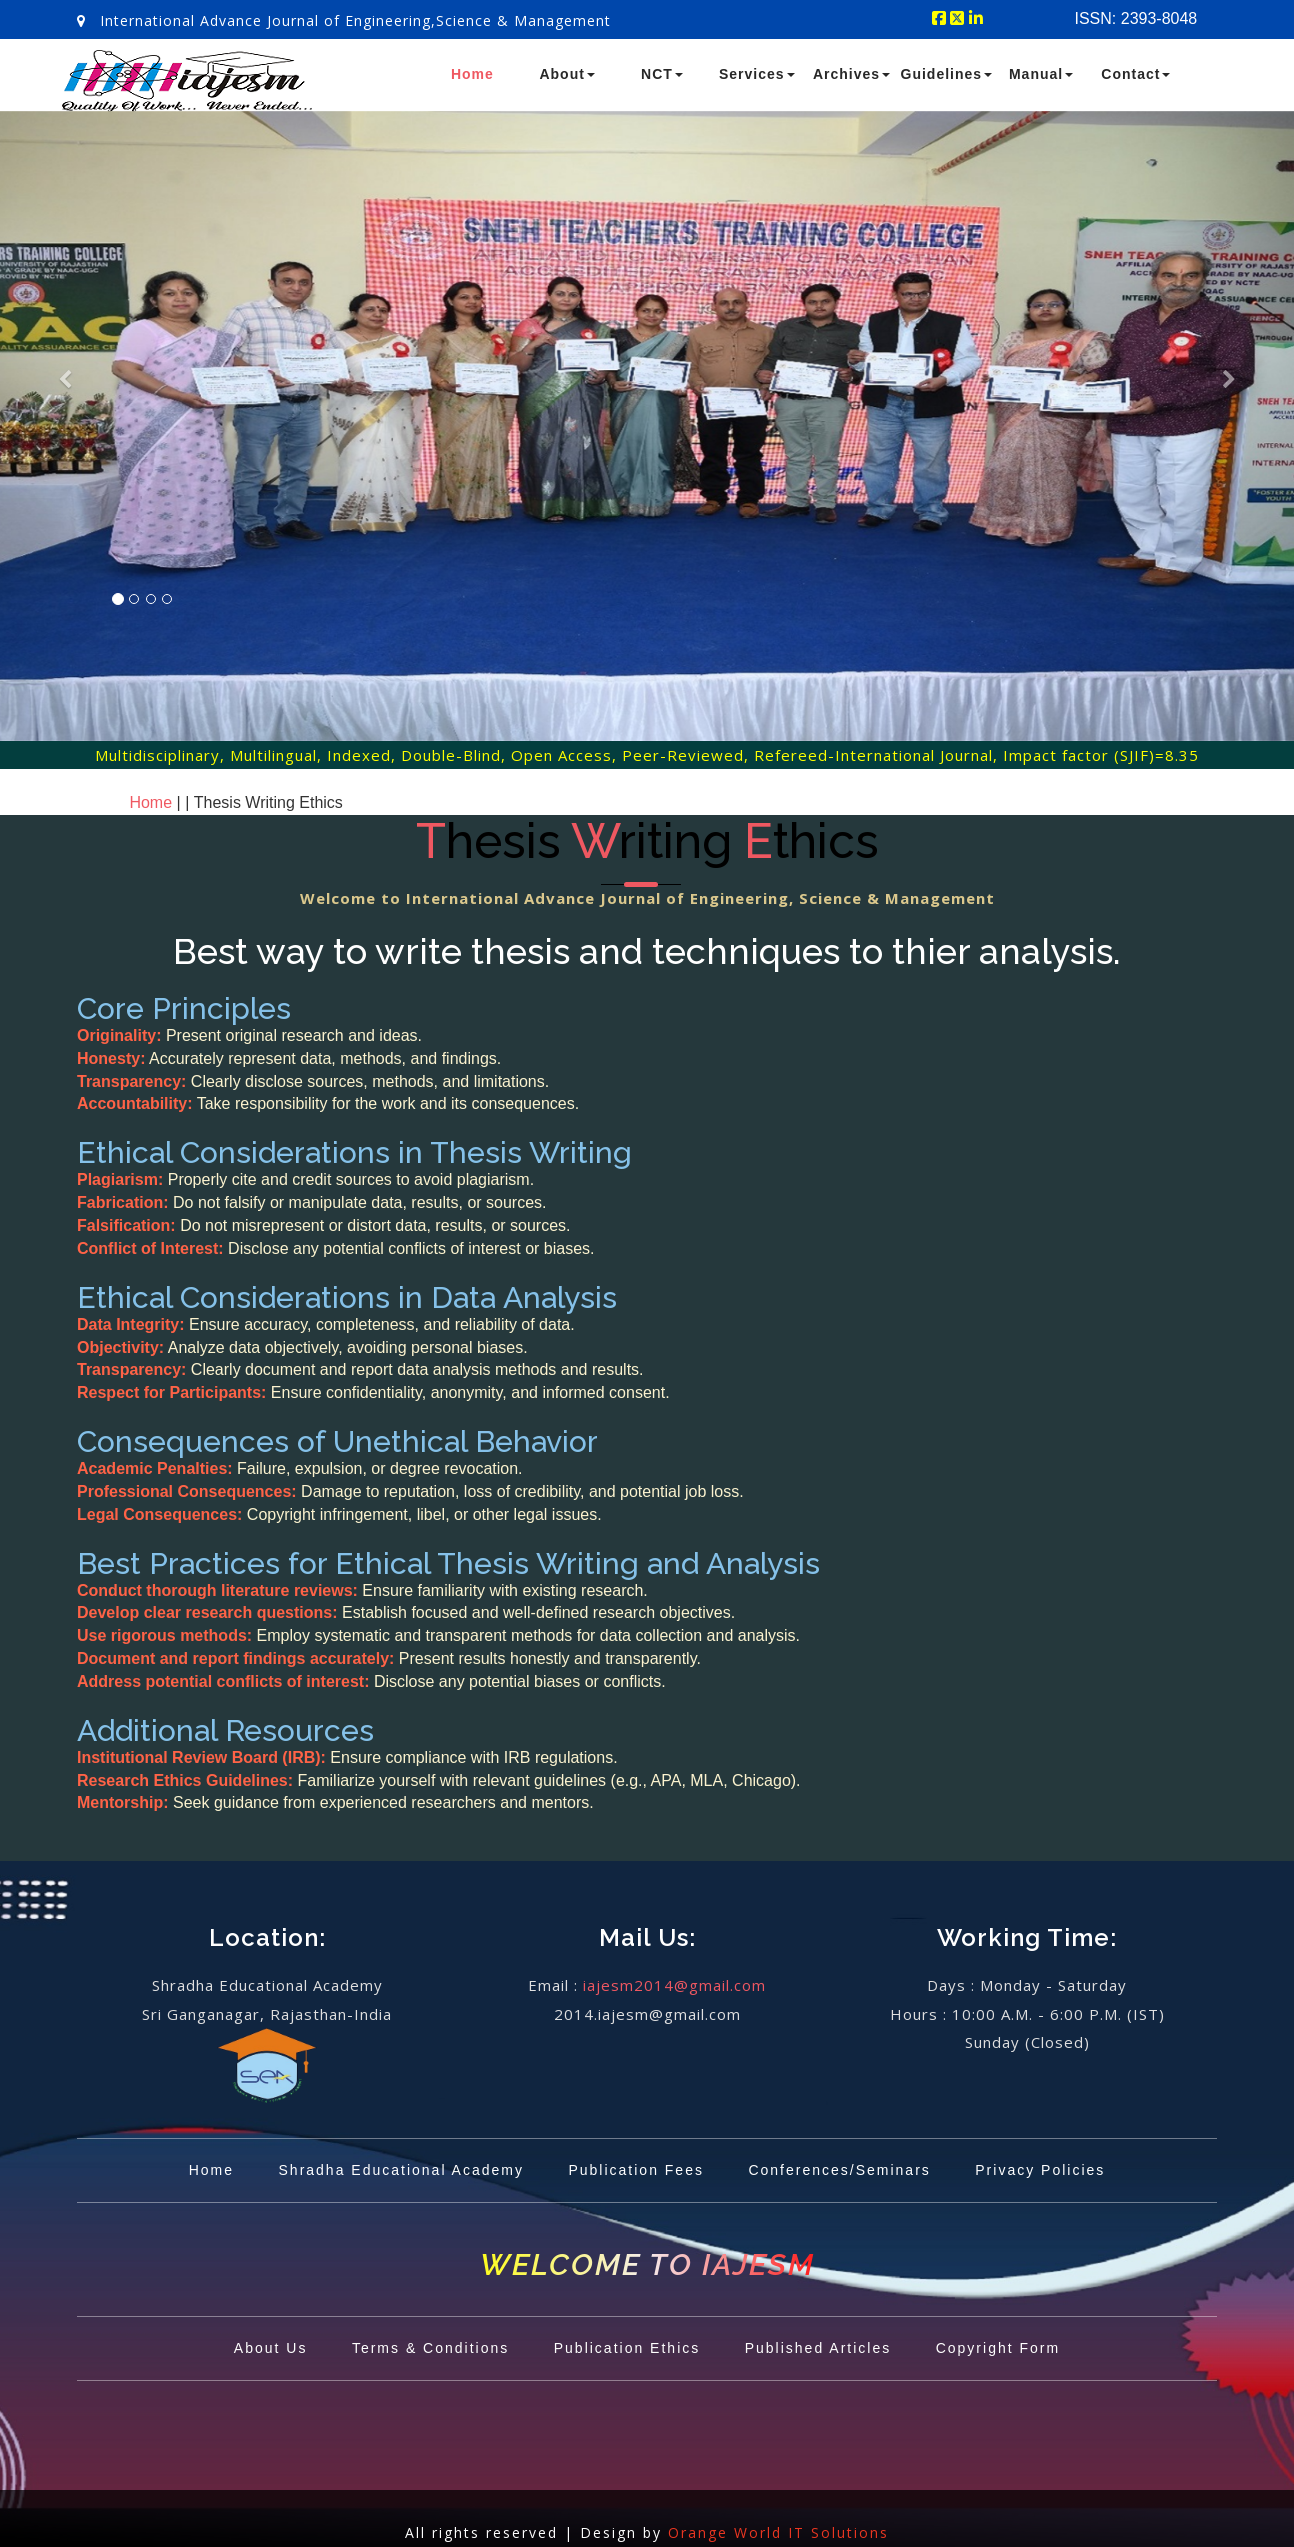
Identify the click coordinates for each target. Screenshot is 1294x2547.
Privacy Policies (1040, 2170)
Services (757, 74)
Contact (1135, 74)
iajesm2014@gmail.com (674, 1985)
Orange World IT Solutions (778, 2532)
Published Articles (818, 2348)
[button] (63, 451)
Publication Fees (636, 2170)
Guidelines (947, 74)
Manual (1041, 74)
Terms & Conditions (430, 2348)
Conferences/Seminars (839, 2170)
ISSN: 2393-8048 (1136, 18)
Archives (851, 74)
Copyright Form (998, 2348)
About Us (271, 2348)
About (566, 74)
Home (472, 74)
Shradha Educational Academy (401, 2170)
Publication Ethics (627, 2348)
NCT (662, 74)
